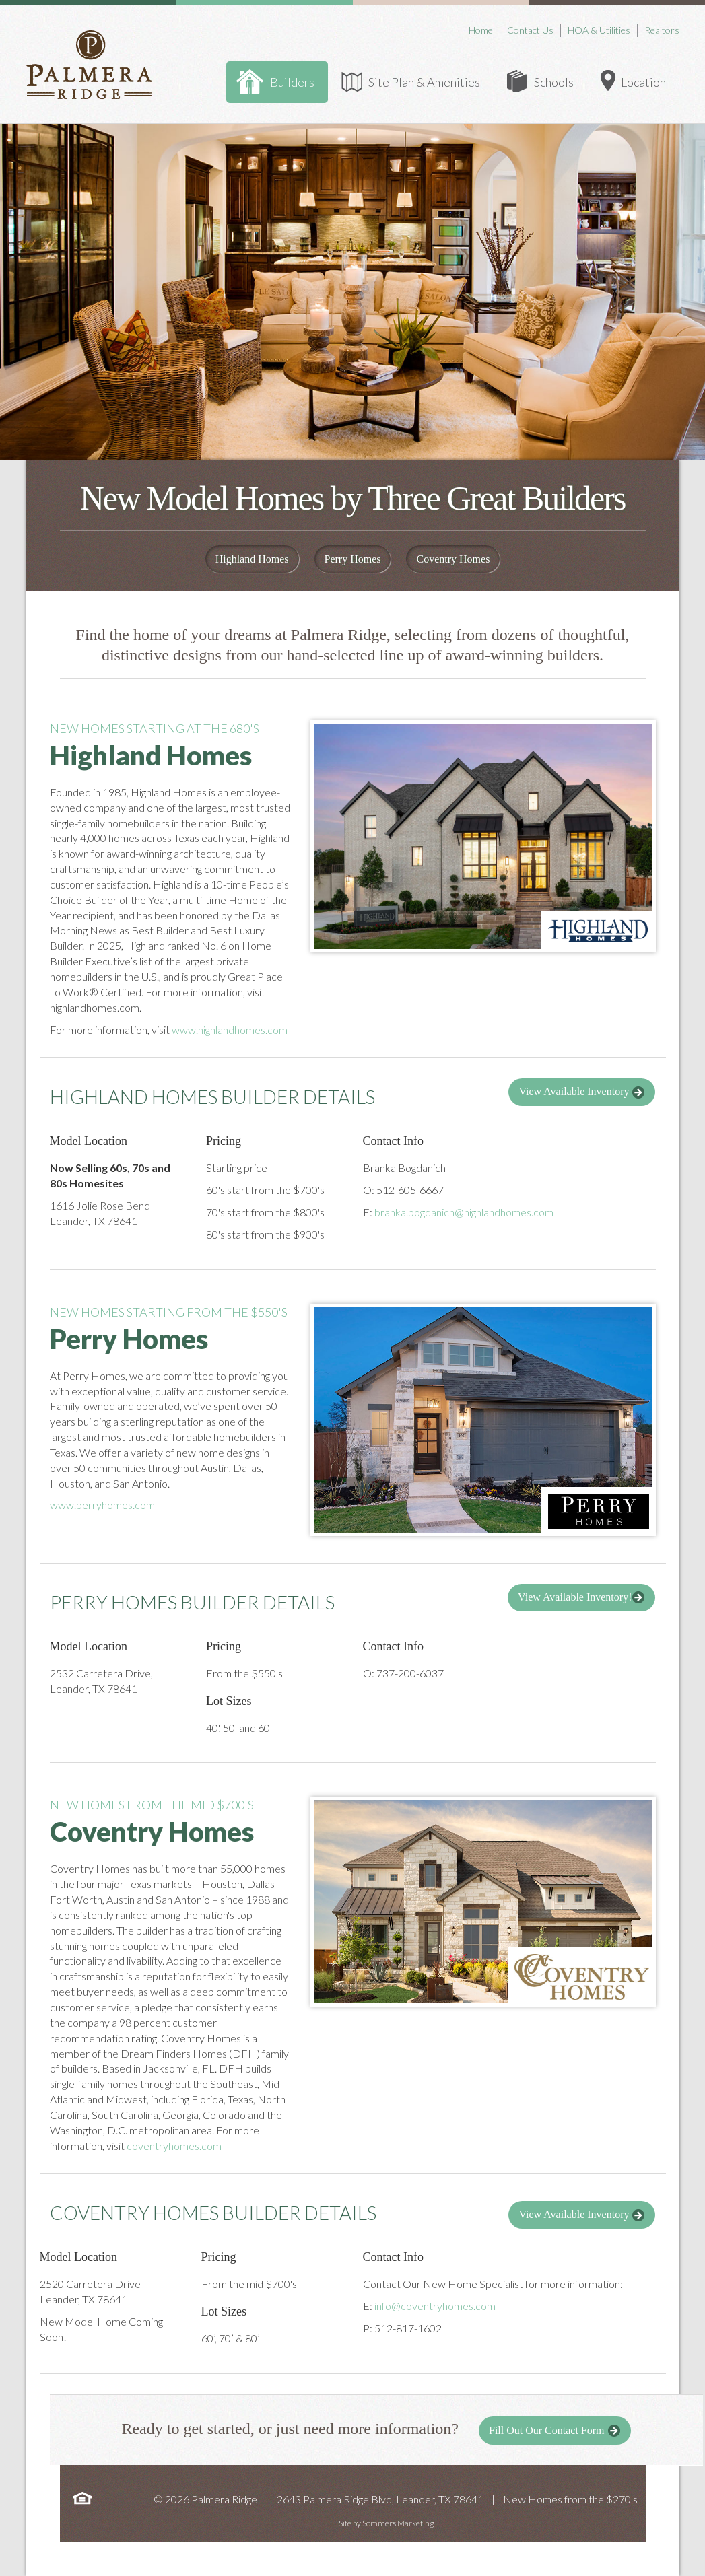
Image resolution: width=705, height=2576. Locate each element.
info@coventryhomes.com (435, 2305)
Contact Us (530, 30)
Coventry (453, 559)
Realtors (661, 30)
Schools (554, 82)
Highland (252, 559)
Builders (292, 82)
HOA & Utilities (599, 30)
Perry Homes (353, 559)
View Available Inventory (581, 1092)
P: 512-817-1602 (402, 2328)
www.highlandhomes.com (230, 1029)
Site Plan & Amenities (424, 82)
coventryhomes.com (174, 2145)
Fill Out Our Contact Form (555, 2430)
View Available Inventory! (581, 1597)
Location (643, 82)
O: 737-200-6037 (403, 1673)
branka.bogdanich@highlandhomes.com (463, 1212)
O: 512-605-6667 (403, 1189)
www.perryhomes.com (102, 1504)
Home (481, 30)
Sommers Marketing (398, 2523)
